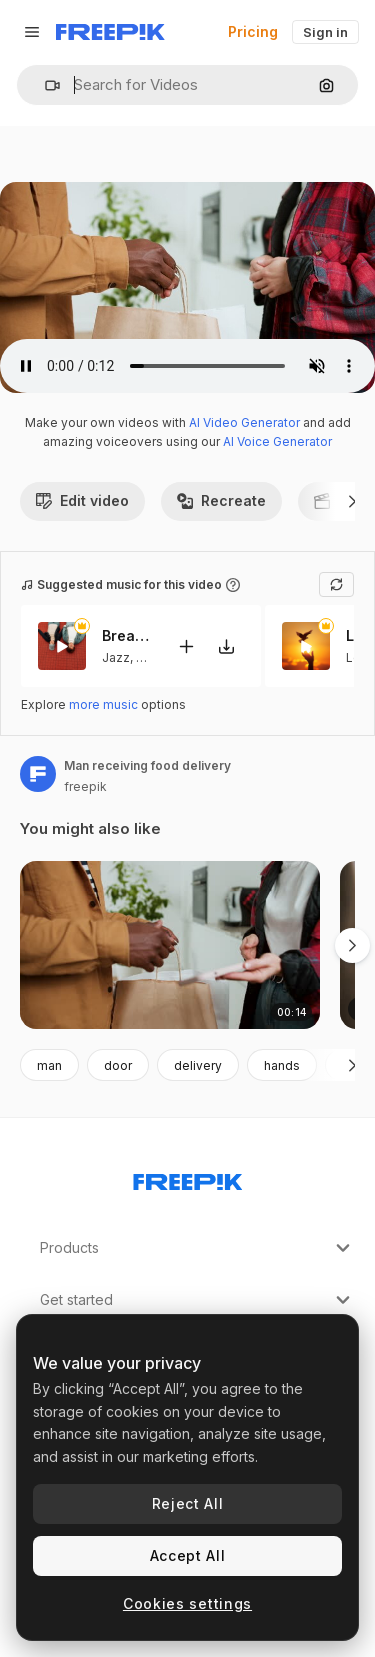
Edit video (82, 500)
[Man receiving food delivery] (170, 945)
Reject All (188, 1503)
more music (103, 704)
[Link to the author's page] (38, 774)
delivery (198, 1065)
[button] (44, 85)
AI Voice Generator (277, 441)
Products (197, 1248)
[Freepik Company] (188, 1178)
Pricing (253, 31)
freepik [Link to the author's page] (85, 786)
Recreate (221, 500)
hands (282, 1065)
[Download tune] (226, 646)
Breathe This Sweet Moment (127, 636)
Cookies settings (187, 1603)
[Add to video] (186, 646)
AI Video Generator (244, 422)
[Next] (352, 501)
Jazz (116, 657)
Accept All (188, 1555)
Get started (197, 1300)
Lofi (147, 657)
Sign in (325, 32)
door (118, 1065)
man (49, 1065)
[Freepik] (110, 32)
